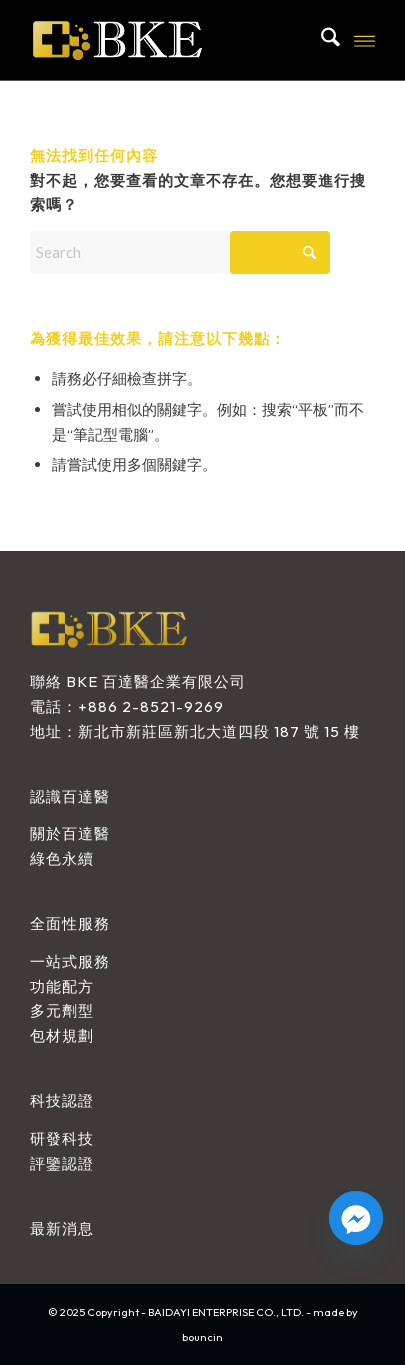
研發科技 (62, 1138)
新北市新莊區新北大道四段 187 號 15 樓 (219, 731)
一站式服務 (70, 961)
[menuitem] (320, 40)
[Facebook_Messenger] (356, 1218)
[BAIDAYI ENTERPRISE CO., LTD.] (167, 40)
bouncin (202, 1337)
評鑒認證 (62, 1163)
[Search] (320, 40)
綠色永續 (62, 858)
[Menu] (364, 40)
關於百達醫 (70, 833)
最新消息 (62, 1228)
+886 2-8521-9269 (151, 706)
